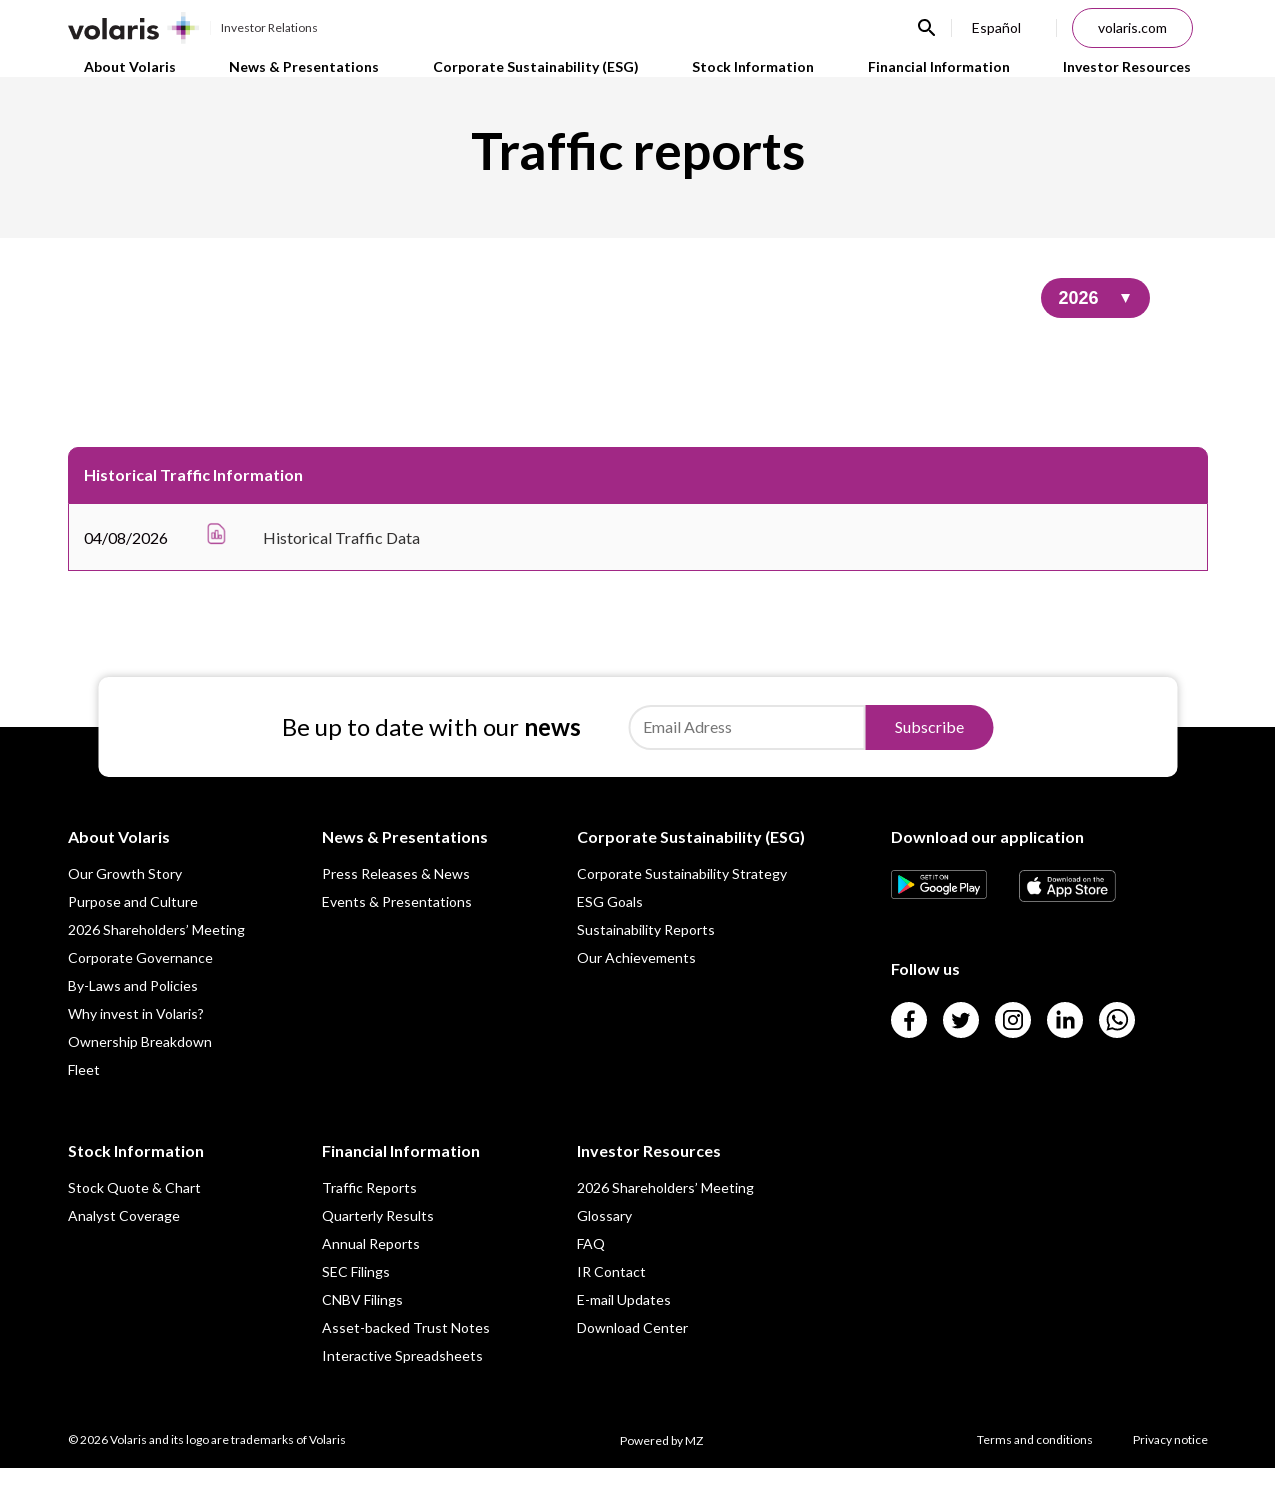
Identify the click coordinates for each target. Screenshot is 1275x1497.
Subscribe (929, 755)
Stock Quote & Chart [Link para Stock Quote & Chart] (134, 1216)
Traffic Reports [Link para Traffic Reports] (369, 1216)
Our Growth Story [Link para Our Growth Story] (125, 902)
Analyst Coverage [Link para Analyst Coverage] (124, 1244)
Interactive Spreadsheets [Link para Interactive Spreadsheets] (402, 1384)
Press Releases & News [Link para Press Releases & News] (396, 902)
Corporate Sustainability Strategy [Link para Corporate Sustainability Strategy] (682, 902)
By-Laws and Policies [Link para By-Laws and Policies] (133, 1014)
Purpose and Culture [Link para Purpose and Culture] (133, 930)
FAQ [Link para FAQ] (591, 1272)
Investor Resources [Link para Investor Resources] (1141, 79)
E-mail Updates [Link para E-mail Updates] (624, 1328)
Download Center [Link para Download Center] (632, 1356)
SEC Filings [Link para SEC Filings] (356, 1300)
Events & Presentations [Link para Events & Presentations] (397, 930)
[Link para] (939, 921)
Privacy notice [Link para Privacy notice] (1170, 1468)
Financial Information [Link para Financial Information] (947, 79)
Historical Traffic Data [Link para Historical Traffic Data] (341, 565)
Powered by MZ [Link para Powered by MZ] (661, 1469)
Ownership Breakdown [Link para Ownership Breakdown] (140, 1070)
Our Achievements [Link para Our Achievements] (636, 986)
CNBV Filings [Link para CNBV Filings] (362, 1328)
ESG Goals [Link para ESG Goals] (610, 930)
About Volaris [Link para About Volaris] (115, 79)
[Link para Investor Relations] (193, 28)
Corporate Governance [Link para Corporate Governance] (140, 986)
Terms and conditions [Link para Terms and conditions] (1035, 1468)
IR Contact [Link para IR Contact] (611, 1300)
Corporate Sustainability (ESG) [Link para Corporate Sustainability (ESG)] (532, 79)
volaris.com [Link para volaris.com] (1132, 27)
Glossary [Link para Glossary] (604, 1244)
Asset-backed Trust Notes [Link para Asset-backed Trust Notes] (406, 1356)
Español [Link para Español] (996, 27)
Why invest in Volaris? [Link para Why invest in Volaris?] (136, 1042)
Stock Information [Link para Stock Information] (755, 79)
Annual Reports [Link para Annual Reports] (371, 1272)
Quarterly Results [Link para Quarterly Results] (378, 1244)
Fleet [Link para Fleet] (84, 1098)
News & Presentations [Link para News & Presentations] (295, 79)
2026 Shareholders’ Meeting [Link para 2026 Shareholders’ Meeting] (156, 958)
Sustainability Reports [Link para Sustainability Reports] (646, 958)
